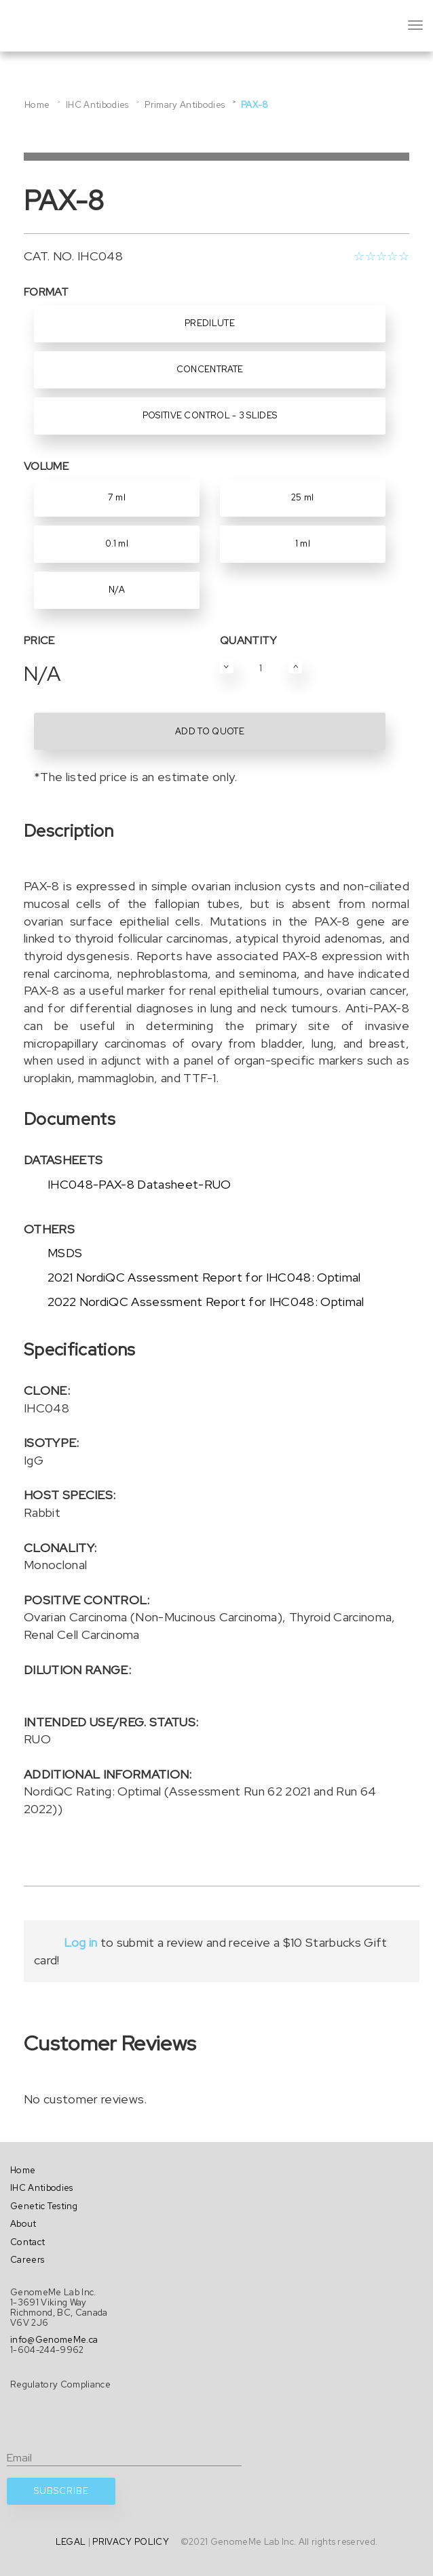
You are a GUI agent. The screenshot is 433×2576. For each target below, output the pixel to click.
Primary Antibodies (185, 105)
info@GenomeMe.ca (54, 2339)
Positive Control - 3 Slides (210, 415)
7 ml (117, 497)
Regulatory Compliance (60, 2384)
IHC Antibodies (97, 105)
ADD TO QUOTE (209, 731)
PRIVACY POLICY (130, 2542)
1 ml (302, 543)
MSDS (65, 1253)
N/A (117, 589)
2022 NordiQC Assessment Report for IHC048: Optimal (206, 1301)
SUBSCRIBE (61, 2491)
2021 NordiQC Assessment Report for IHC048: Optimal (204, 1277)
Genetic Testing (43, 2206)
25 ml (302, 497)
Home (37, 105)
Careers (27, 2259)
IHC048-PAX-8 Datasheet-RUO (139, 1184)
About (23, 2224)
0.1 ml (116, 543)
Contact (27, 2242)
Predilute (210, 323)
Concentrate (210, 369)
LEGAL (71, 2542)
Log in (80, 1942)
